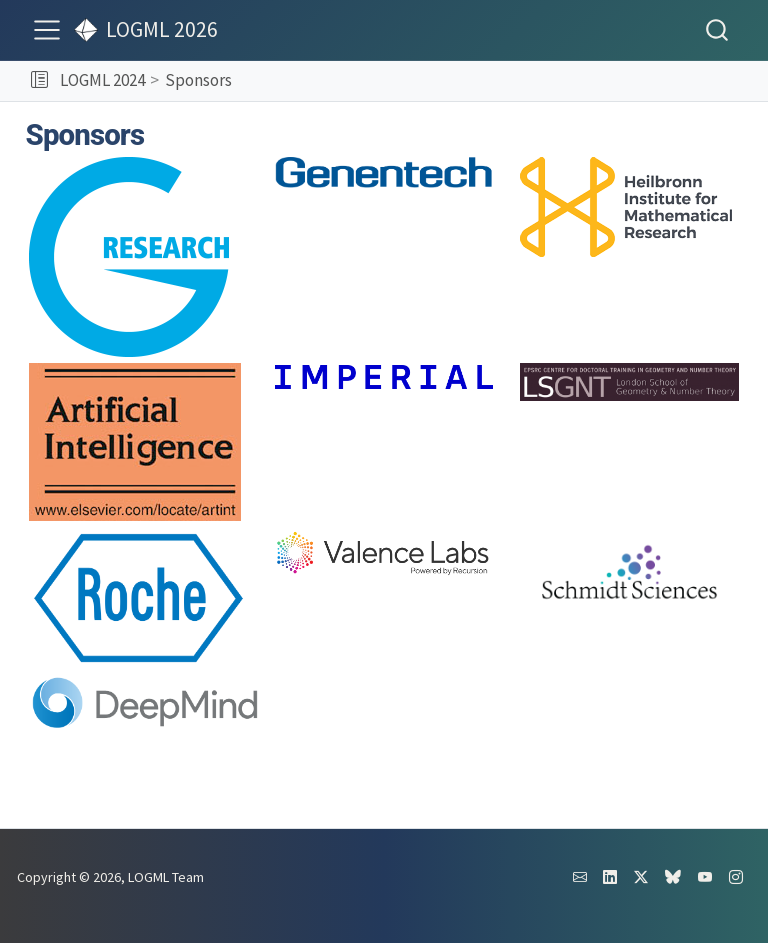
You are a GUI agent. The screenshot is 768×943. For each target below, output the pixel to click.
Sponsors (198, 80)
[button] (39, 81)
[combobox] (718, 29)
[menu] (47, 30)
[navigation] (497, 81)
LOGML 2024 (102, 80)
